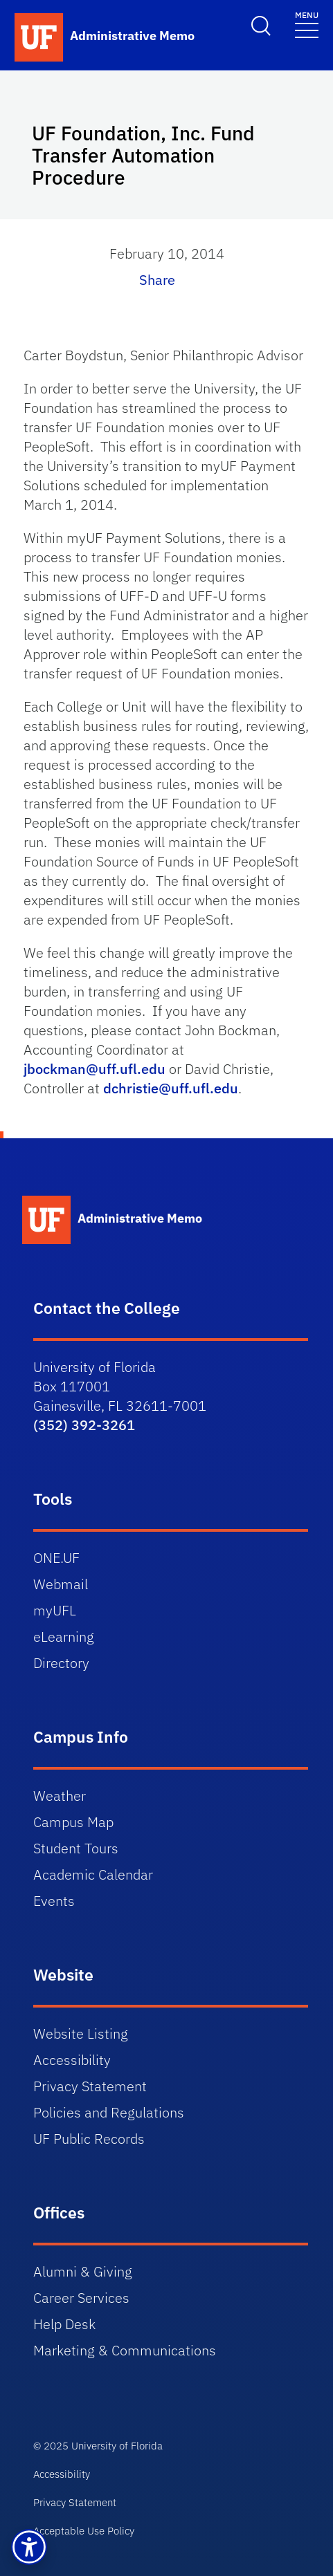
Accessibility (72, 2059)
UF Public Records (89, 2138)
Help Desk (64, 2324)
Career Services (81, 2297)
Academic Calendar (93, 1874)
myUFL (54, 1610)
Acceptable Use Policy (83, 2530)
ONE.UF (56, 1557)
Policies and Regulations (108, 2112)
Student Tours (75, 1848)
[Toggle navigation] (307, 24)
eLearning (63, 1636)
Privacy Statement (90, 2086)
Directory (61, 1662)
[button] (29, 2547)
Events (54, 1900)
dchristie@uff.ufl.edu (170, 1088)
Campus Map (73, 1822)
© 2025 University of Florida (98, 2445)
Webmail (60, 1584)
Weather (59, 1795)
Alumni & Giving (82, 2271)
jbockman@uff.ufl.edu (94, 1068)
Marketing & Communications (124, 2350)
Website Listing (80, 2033)
